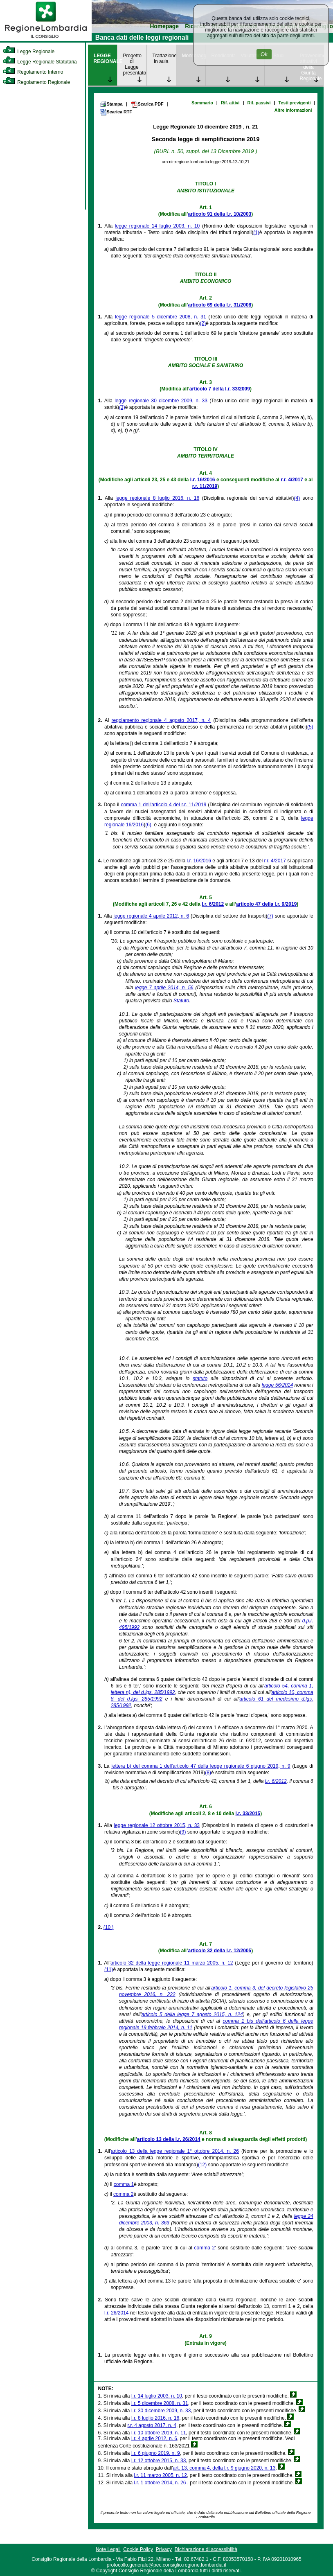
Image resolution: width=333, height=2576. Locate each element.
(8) (208, 1772)
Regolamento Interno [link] (32, 72)
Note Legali (108, 2549)
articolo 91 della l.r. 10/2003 (220, 214)
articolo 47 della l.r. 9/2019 (266, 904)
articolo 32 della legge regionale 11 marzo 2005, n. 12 (171, 1963)
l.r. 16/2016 (202, 480)
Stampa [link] (111, 104)
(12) (202, 2165)
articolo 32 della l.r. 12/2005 (220, 1950)
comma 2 (123, 2194)
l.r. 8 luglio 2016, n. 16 (155, 2418)
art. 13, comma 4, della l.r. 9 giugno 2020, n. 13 (224, 2468)
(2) (203, 323)
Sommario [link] (202, 102)
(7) (270, 916)
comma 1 (124, 2184)
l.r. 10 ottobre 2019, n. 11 (158, 2433)
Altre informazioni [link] (293, 110)
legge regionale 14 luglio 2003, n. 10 (157, 226)
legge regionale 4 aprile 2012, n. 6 (151, 916)
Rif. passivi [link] (259, 102)
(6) (148, 825)
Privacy (164, 2549)
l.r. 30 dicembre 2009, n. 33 (161, 2411)
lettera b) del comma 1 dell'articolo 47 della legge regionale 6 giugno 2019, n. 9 (200, 1766)
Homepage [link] (164, 26)
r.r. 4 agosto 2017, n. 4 (152, 2425)
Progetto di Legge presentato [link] (134, 64)
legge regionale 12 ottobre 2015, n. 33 (157, 1825)
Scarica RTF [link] (115, 112)
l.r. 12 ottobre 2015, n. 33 (158, 2460)
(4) (297, 498)
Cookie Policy (138, 2549)
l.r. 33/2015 (248, 1813)
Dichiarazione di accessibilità (206, 2549)
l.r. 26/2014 (116, 2313)
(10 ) (109, 1927)
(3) (122, 407)
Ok (264, 54)
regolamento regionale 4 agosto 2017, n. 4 (161, 720)
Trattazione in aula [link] (164, 58)
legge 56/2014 (277, 1385)
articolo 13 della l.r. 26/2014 (168, 2139)
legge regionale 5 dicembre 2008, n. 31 (160, 317)
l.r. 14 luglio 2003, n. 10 (156, 2396)
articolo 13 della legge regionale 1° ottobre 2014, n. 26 (175, 2151)
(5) (310, 727)
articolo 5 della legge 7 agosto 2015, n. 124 (192, 2014)
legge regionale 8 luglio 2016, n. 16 (157, 498)
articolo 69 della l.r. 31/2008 (220, 305)
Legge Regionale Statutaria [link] (39, 62)
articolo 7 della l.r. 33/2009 (219, 389)
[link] (46, 39)
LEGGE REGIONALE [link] (105, 58)
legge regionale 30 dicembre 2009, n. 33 (161, 401)
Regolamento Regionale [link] (36, 82)
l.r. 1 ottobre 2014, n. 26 (160, 2483)
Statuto (181, 1001)
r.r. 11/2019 (204, 486)
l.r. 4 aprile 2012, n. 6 (154, 2438)
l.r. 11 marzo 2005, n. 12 (160, 2475)
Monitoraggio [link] (193, 56)
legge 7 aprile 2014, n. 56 (164, 987)
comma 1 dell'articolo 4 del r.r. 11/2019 (163, 805)
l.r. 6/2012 (213, 904)
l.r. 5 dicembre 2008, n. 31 (159, 2403)
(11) (108, 1969)
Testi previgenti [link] (295, 102)
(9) (183, 1832)
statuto (200, 1378)
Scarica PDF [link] (147, 104)
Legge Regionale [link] (28, 51)
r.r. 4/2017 (292, 480)
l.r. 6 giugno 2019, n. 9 (155, 2453)
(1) (256, 232)
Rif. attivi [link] (230, 102)
